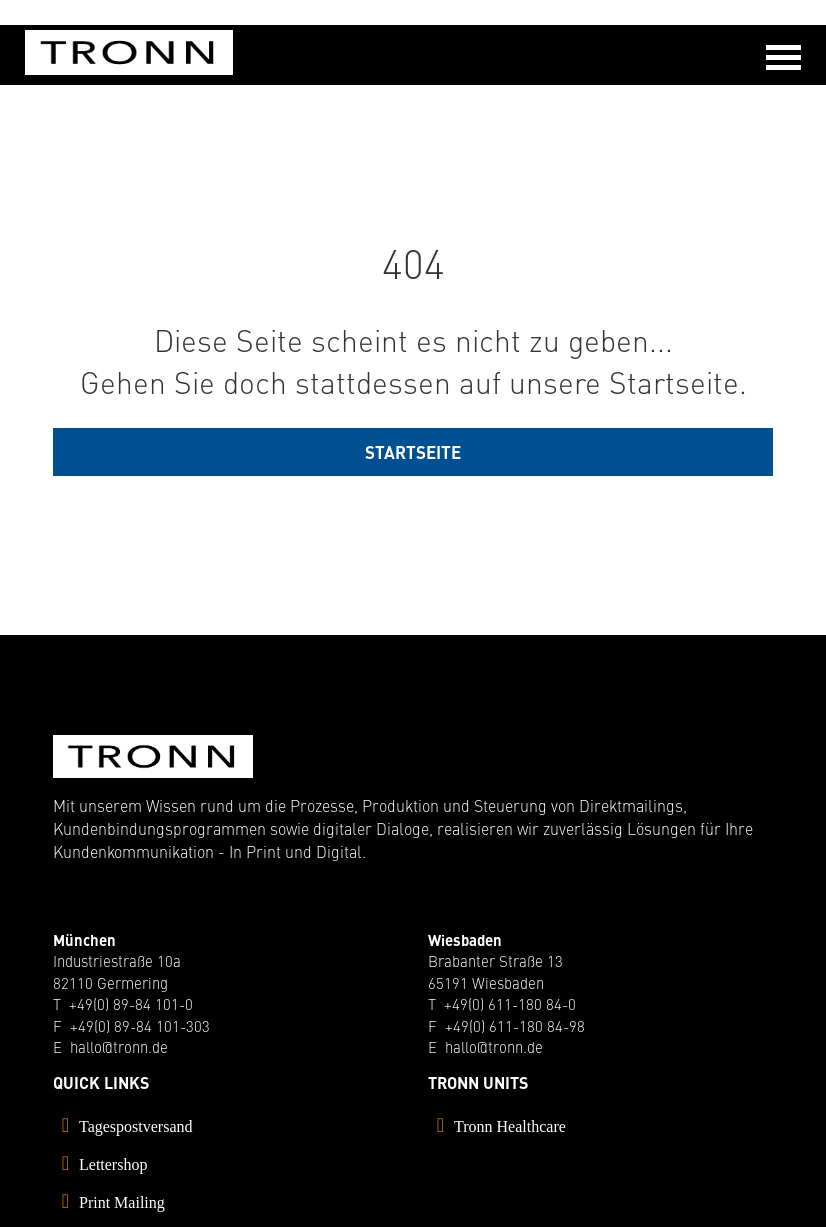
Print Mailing (122, 1202)
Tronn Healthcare (510, 1126)
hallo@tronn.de (119, 1046)
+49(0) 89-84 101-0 (131, 1003)
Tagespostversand (136, 1126)
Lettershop (113, 1164)
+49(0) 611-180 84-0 (510, 1003)
